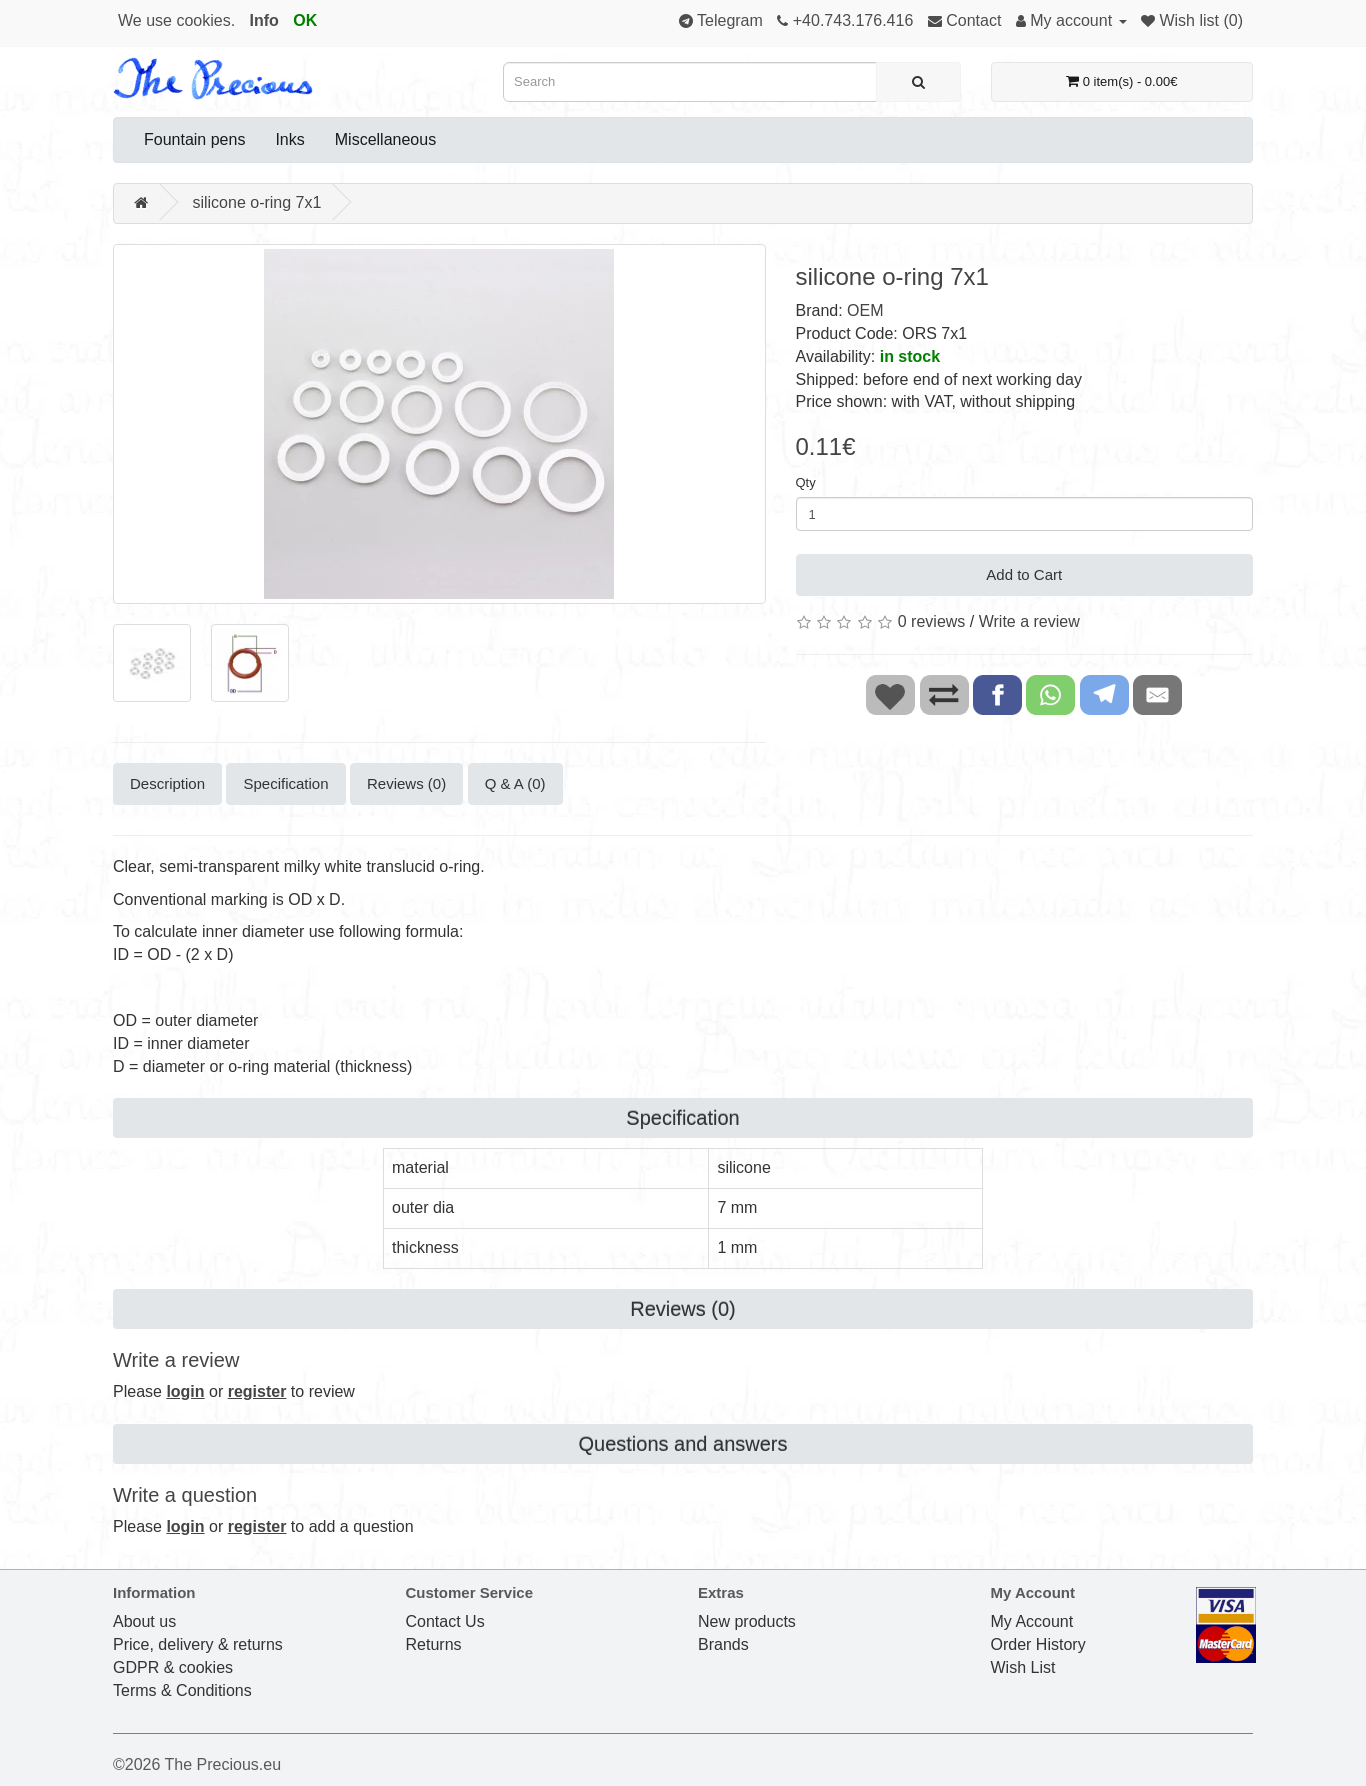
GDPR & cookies (173, 1667)
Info (264, 20)
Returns (434, 1644)
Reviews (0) (406, 783)
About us (144, 1621)
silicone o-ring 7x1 (256, 202)
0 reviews (932, 621)
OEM (865, 310)
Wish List (1023, 1667)
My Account (1032, 1621)
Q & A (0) (515, 783)
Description (167, 783)
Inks (289, 139)
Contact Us (445, 1621)
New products (747, 1621)
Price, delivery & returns (198, 1644)
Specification (285, 783)
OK (305, 20)
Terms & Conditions (182, 1690)
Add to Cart (1024, 574)
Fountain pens (194, 139)
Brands (723, 1644)
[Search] (918, 82)
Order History (1038, 1644)
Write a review (1029, 621)
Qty (806, 482)
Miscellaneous (385, 139)
